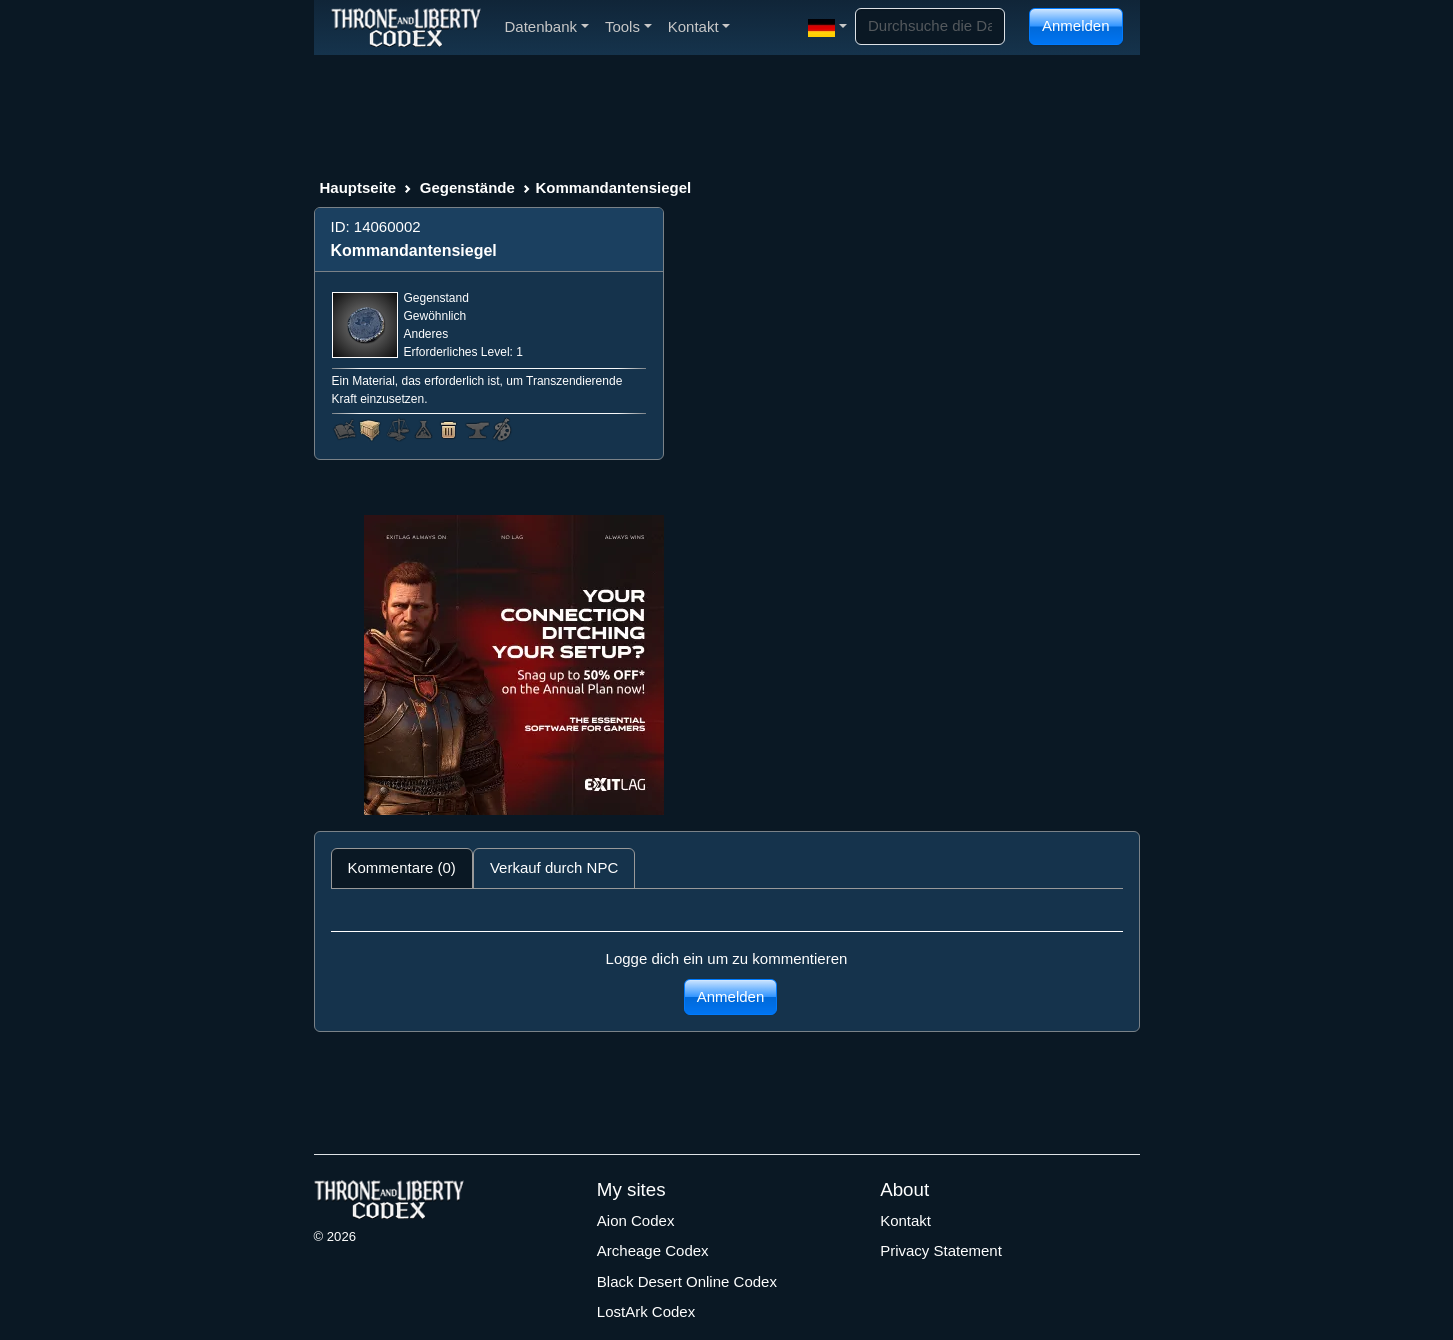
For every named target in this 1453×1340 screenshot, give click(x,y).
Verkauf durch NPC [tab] (554, 867)
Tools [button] (628, 26)
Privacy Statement (941, 1250)
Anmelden (1076, 25)
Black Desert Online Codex (687, 1281)
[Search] (930, 26)
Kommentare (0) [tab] (402, 867)
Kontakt (905, 1220)
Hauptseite (358, 187)
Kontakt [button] (699, 26)
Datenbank (547, 26)
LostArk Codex (646, 1311)
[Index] (406, 27)
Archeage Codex (653, 1250)
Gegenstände (467, 187)
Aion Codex (636, 1220)
